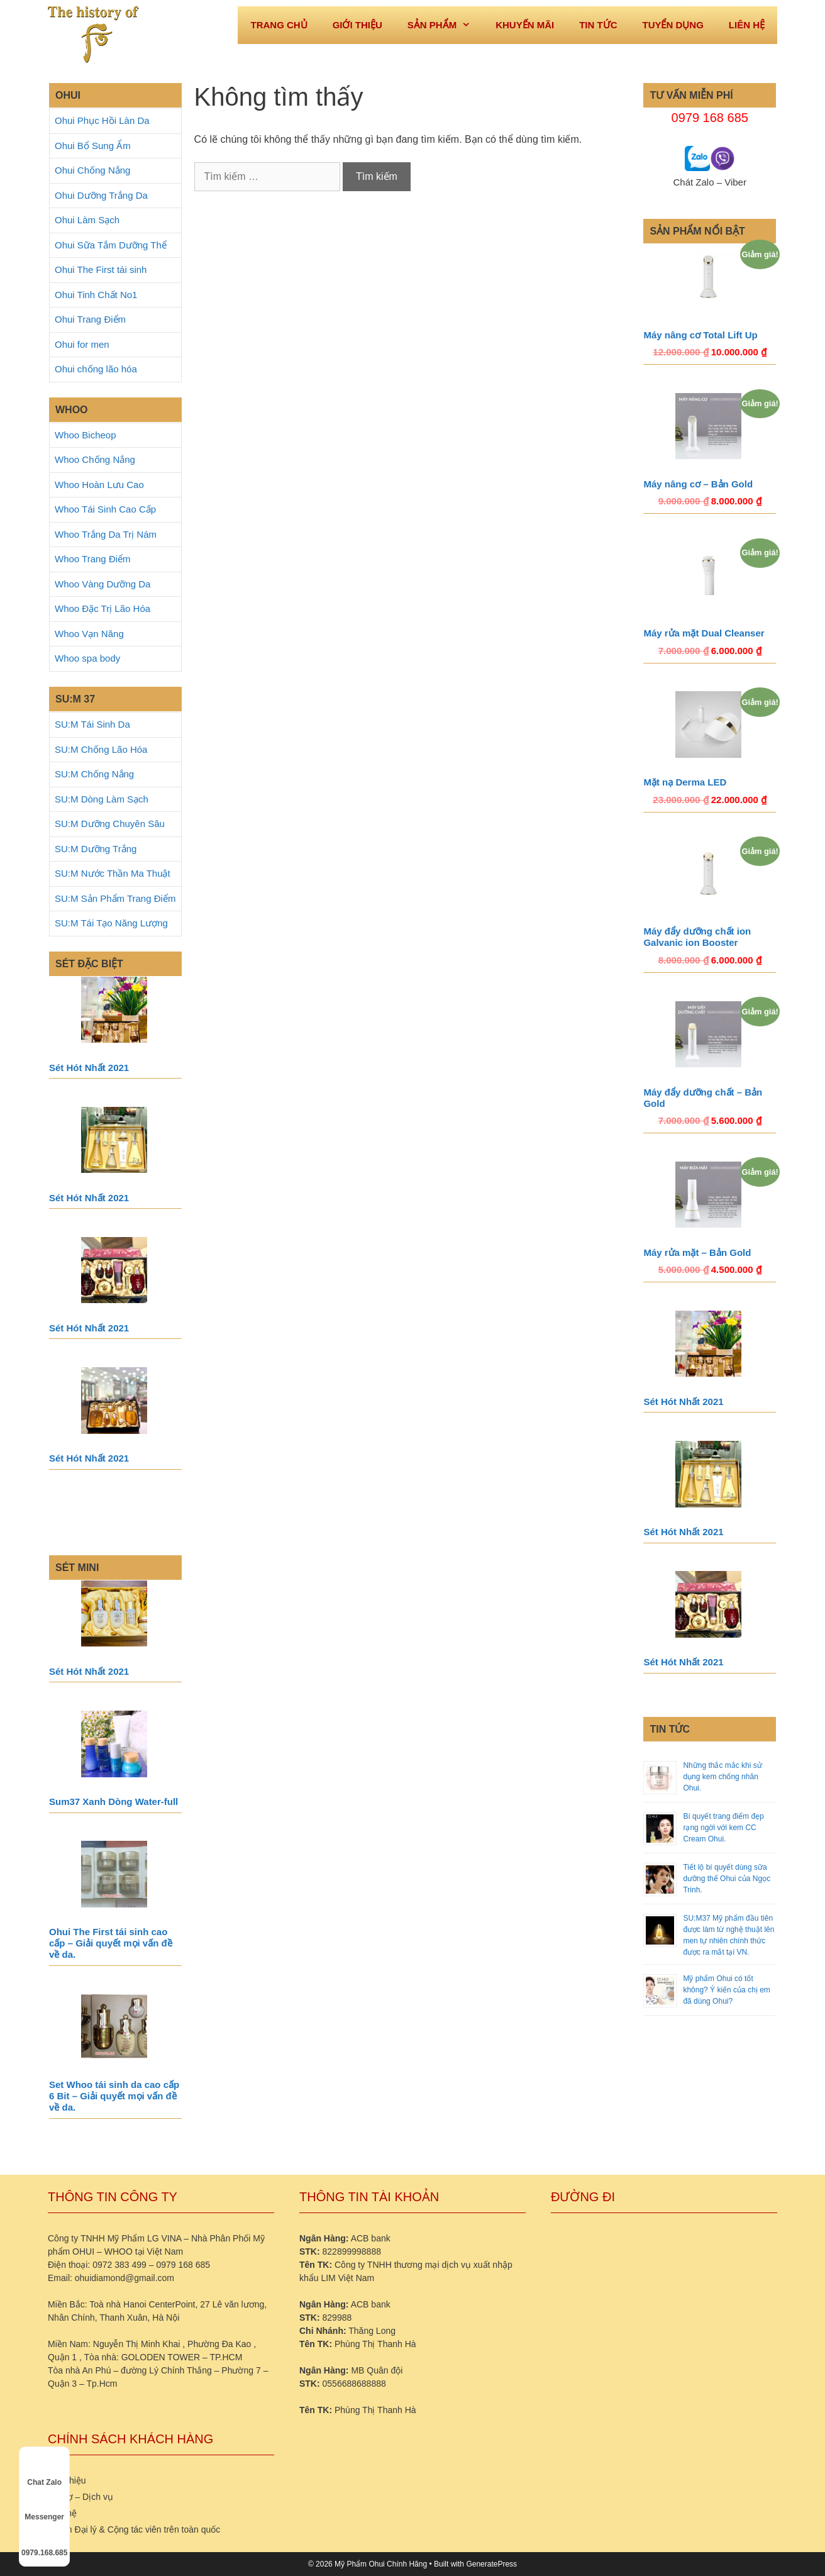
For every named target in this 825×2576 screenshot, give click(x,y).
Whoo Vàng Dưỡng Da (102, 584)
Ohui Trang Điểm (90, 319)
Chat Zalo (44, 2471)
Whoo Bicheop (85, 435)
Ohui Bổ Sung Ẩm (93, 145)
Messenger (44, 2506)
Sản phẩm (445, 25)
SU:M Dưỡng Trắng (95, 848)
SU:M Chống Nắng (94, 774)
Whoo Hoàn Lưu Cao (99, 484)
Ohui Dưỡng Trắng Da (101, 195)
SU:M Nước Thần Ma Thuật (112, 873)
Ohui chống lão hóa (96, 369)
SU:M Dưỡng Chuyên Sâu (110, 823)
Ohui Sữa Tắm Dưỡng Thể (111, 245)
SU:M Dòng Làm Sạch (101, 799)
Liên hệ (747, 24)
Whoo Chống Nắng (95, 459)
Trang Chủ (278, 24)
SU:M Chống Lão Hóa (101, 749)
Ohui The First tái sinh (101, 269)
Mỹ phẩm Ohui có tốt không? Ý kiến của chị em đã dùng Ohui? (726, 1990)
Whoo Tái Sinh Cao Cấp (105, 509)
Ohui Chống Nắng (92, 170)
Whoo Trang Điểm (93, 558)
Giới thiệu (357, 24)
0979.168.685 (44, 2541)
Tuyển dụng (672, 24)
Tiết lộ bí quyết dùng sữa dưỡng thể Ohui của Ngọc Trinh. (726, 1878)
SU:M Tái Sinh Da (92, 724)
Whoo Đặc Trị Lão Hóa (102, 608)
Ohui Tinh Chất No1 (96, 294)
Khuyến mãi (525, 24)
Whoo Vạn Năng (89, 633)
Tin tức (598, 24)
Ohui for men (82, 344)
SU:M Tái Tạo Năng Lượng (111, 923)
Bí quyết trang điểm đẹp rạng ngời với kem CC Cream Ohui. (723, 1827)
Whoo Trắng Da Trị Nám (106, 534)
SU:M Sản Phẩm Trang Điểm (115, 898)
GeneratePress (491, 2564)
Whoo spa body (87, 658)
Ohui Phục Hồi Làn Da (102, 120)
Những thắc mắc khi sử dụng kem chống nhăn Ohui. (722, 1776)
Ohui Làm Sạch (87, 219)
